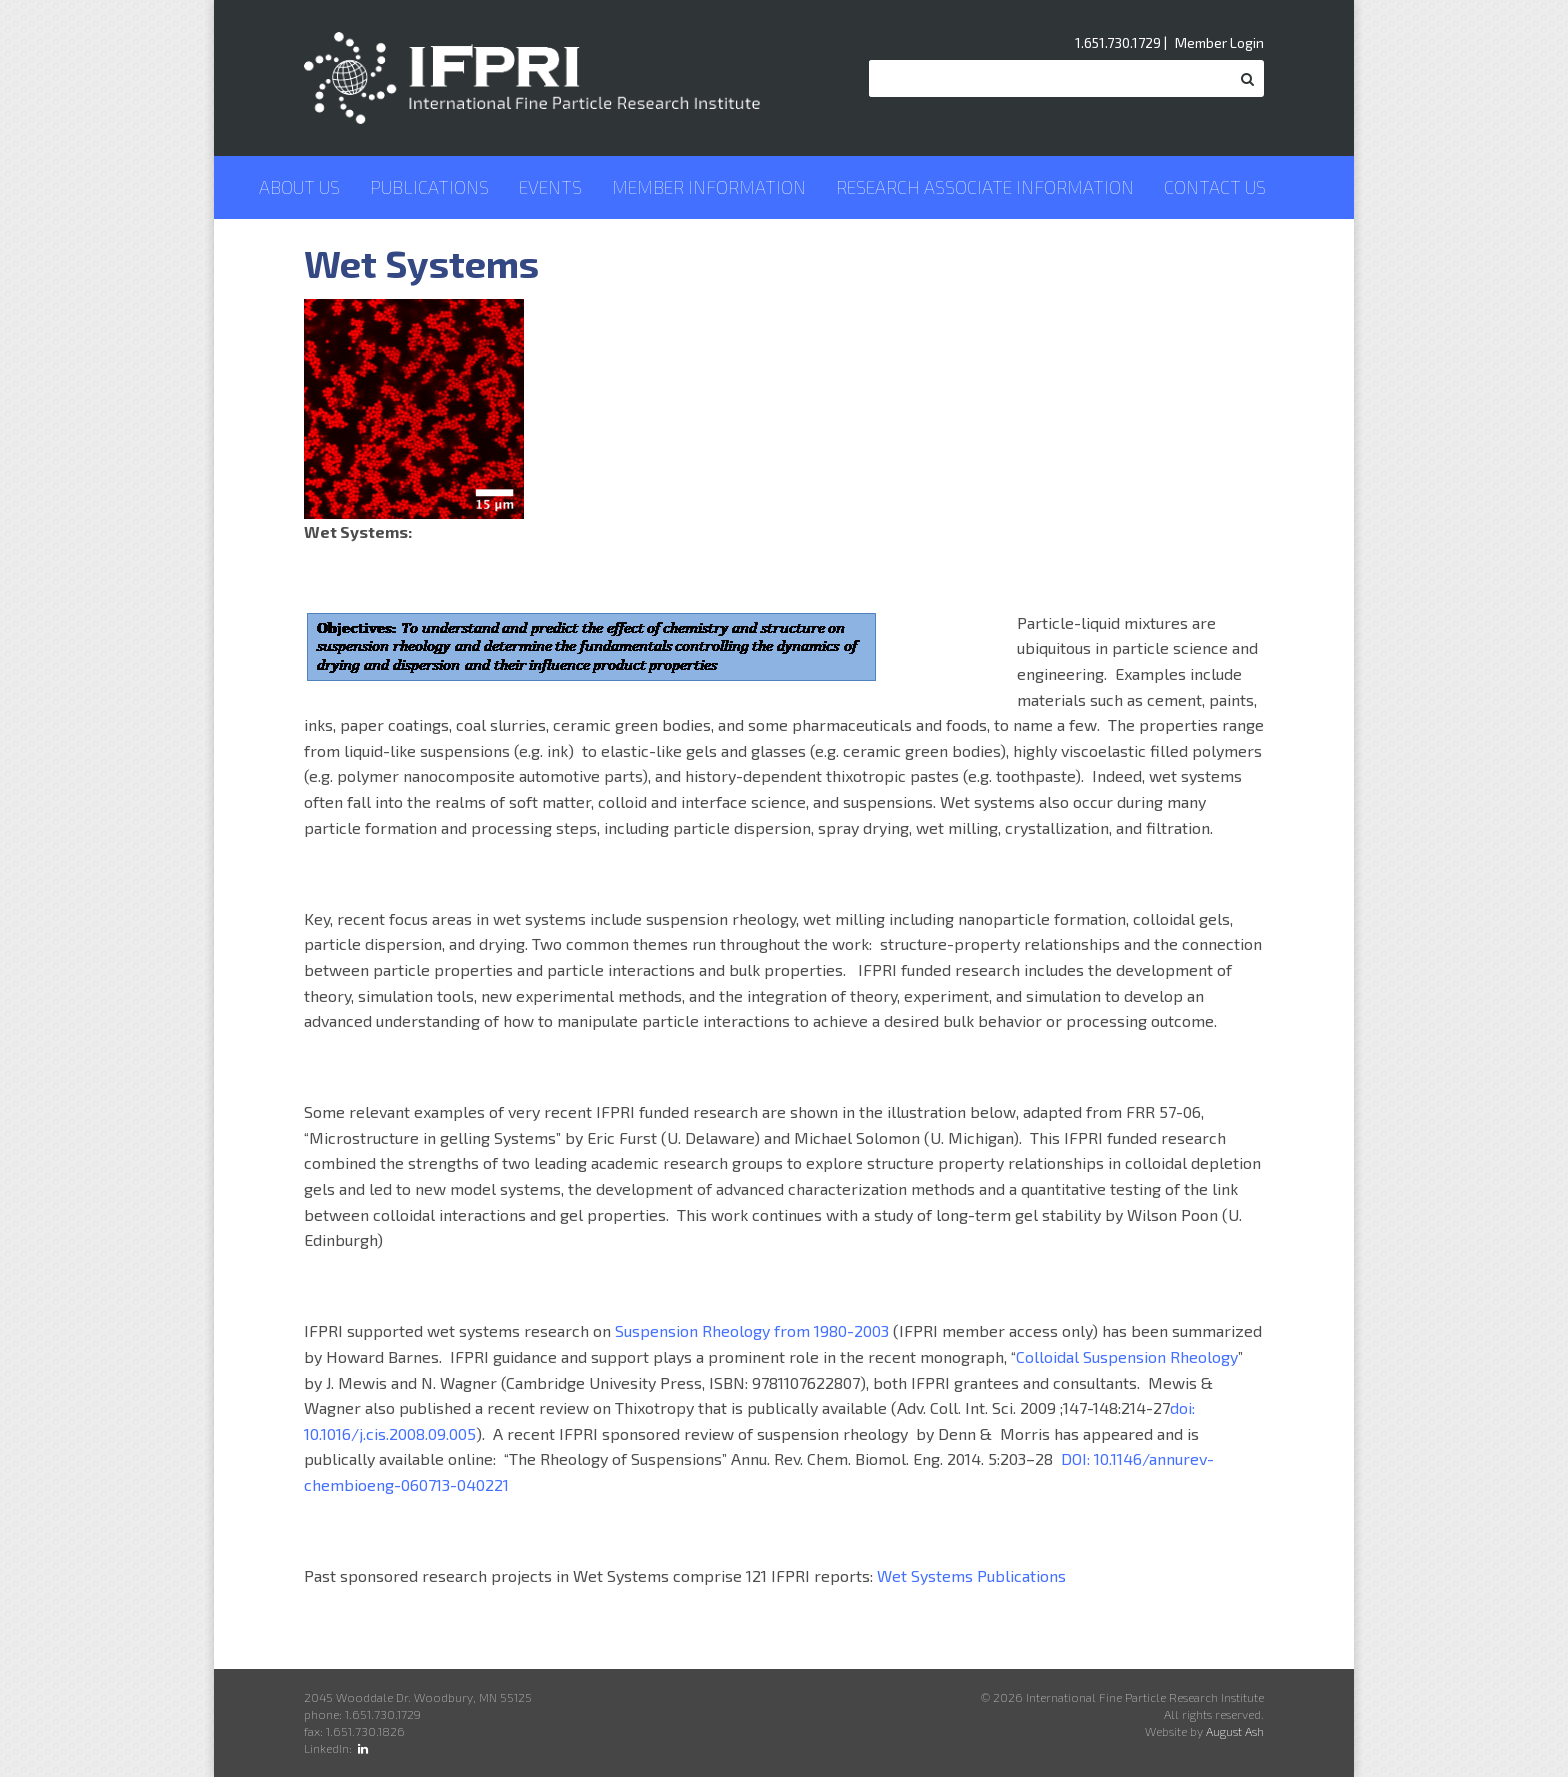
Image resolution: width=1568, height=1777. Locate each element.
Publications (429, 187)
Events (550, 187)
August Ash (1235, 1731)
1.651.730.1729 (1118, 42)
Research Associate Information (985, 187)
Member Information (709, 187)
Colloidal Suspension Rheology (1127, 1356)
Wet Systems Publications (971, 1575)
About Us (299, 187)
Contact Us (1215, 187)
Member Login (1219, 42)
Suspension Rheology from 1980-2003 (752, 1330)
